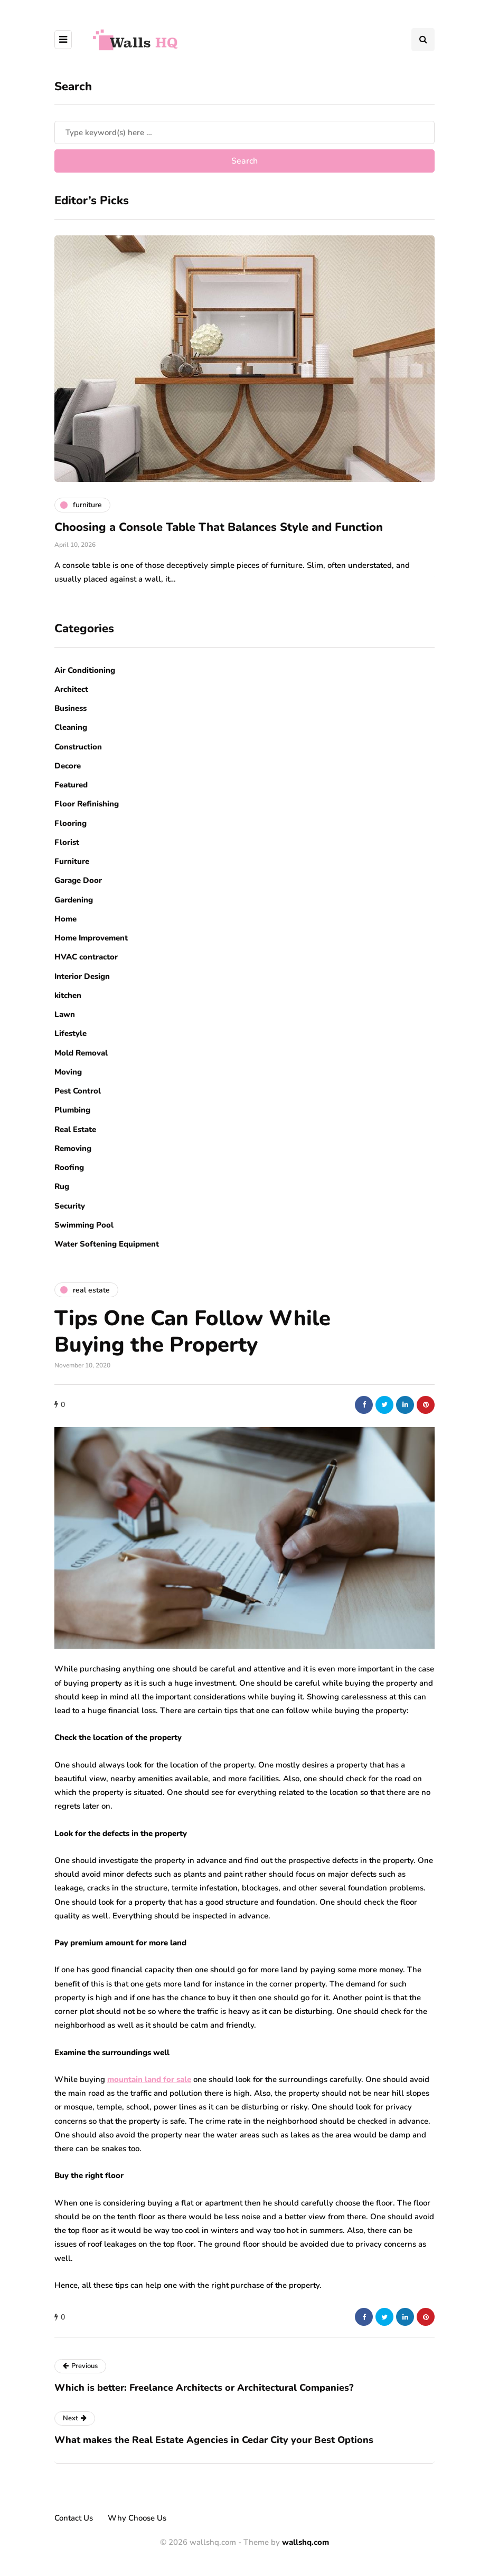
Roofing (69, 1167)
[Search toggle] (423, 39)
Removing (72, 1148)
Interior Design (82, 976)
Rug (61, 1186)
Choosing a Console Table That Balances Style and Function (218, 527)
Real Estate (75, 1129)
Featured (71, 785)
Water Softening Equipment (106, 1244)
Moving (68, 1072)
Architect (71, 689)
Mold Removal (81, 1053)
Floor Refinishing (86, 804)
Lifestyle (70, 1033)
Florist (66, 842)
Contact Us (73, 2518)
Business (70, 708)
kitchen (67, 995)
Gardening (73, 900)
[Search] (244, 132)
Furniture (71, 861)
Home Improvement (91, 938)
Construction (78, 747)
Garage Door (78, 880)
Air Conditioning (84, 670)
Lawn (64, 1014)
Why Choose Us (137, 2518)
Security (69, 1206)
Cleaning (70, 727)
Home (65, 919)
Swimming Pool (84, 1225)
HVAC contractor (86, 957)
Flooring (70, 823)
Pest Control (77, 1091)
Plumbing (72, 1110)
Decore (67, 766)
